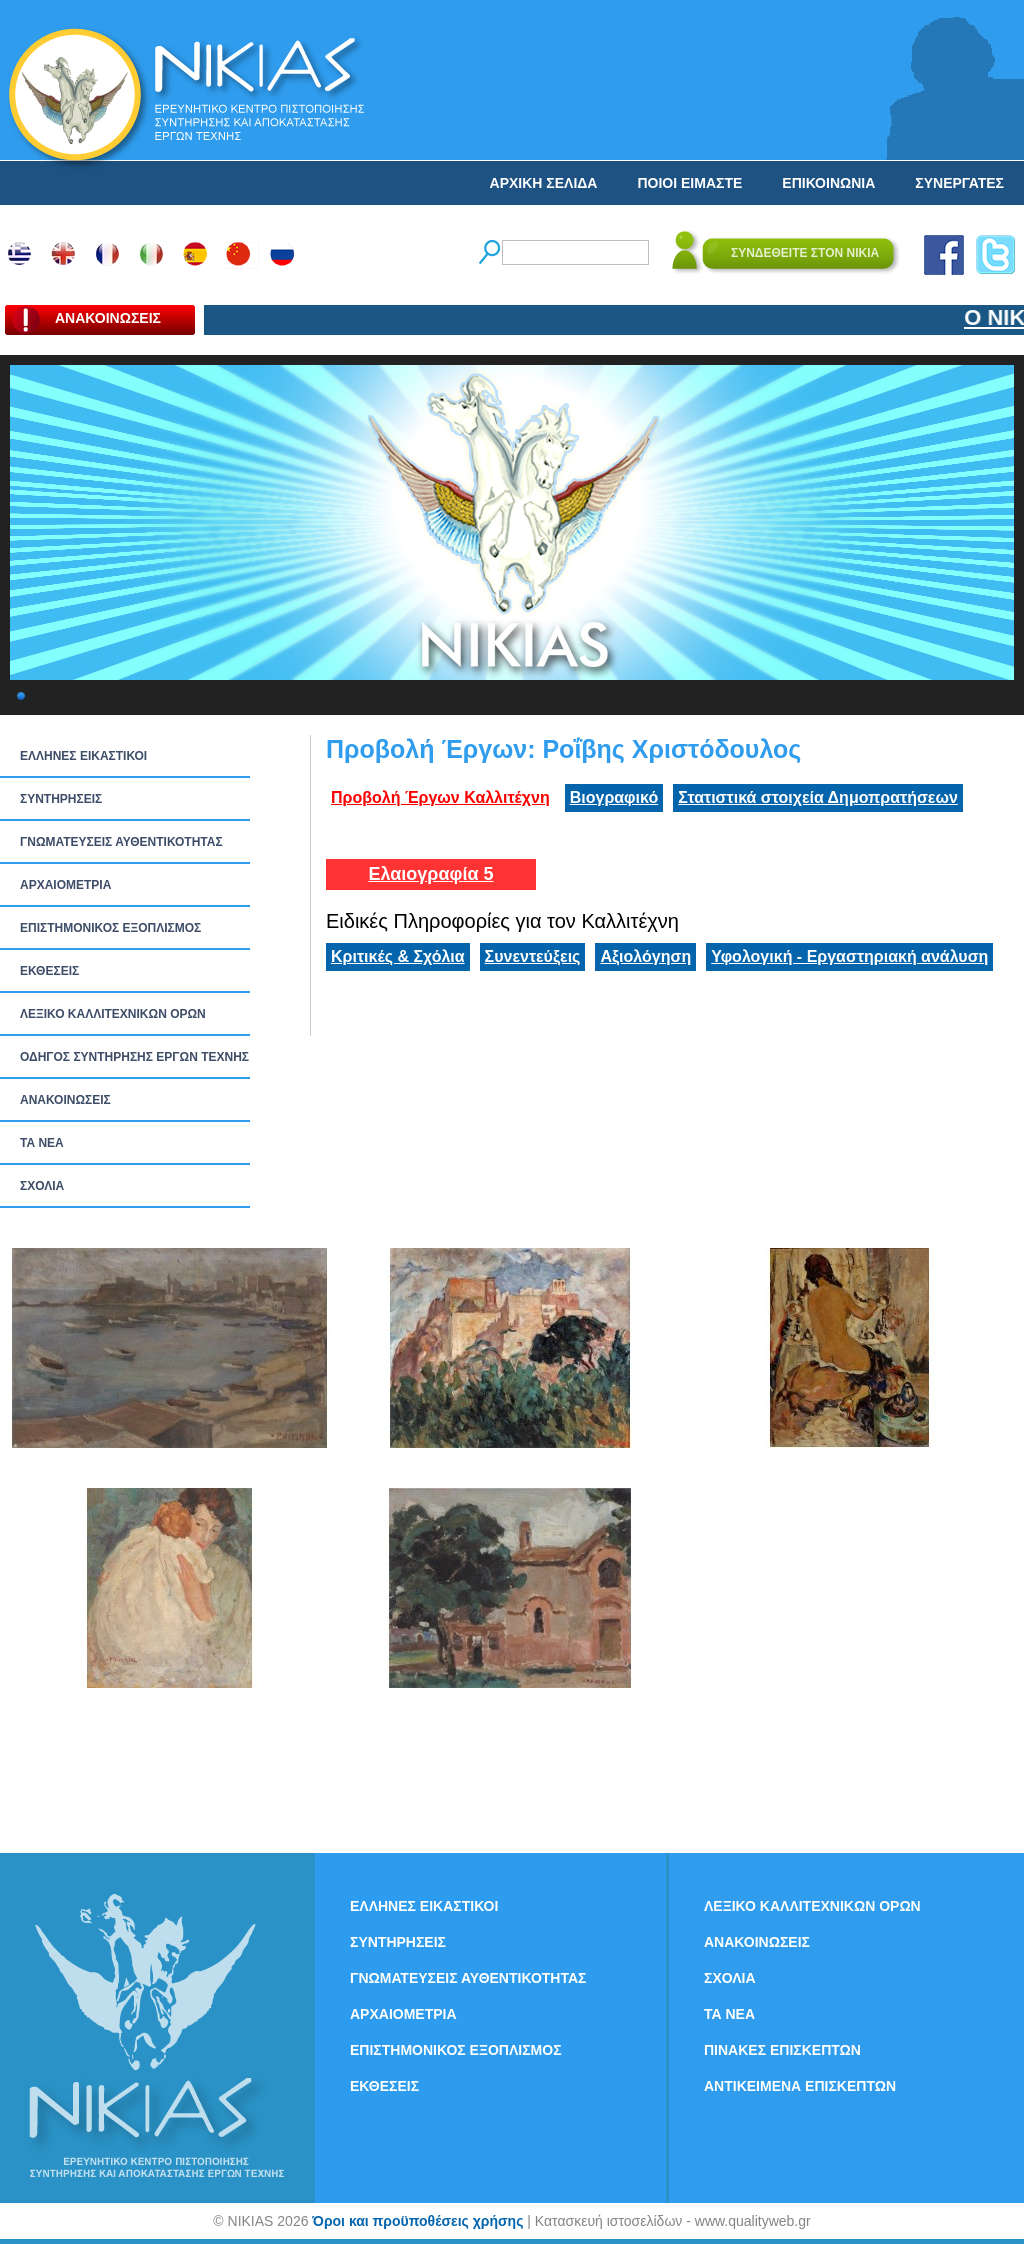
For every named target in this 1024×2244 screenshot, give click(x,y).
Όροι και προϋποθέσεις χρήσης (417, 2221)
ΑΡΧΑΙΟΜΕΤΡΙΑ (65, 885)
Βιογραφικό (614, 797)
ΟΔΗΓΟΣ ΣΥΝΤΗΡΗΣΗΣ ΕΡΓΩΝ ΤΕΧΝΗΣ (134, 1057)
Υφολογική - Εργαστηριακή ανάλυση (849, 956)
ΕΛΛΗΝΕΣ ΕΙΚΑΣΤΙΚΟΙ (83, 756)
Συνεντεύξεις (533, 956)
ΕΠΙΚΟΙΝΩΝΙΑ (828, 183)
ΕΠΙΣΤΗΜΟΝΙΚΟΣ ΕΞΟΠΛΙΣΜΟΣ (110, 928)
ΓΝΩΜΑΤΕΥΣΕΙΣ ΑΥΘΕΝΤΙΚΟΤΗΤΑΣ (121, 842)
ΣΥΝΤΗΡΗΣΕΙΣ (61, 799)
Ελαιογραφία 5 (430, 874)
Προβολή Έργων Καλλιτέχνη (440, 797)
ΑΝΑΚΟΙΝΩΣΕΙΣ (65, 1100)
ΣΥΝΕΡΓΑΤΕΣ (959, 183)
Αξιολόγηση (645, 956)
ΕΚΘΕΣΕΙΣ (49, 971)
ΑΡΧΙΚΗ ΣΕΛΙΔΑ (544, 183)
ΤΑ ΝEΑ (42, 1143)
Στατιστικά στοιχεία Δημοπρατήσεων (818, 797)
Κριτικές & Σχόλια (398, 956)
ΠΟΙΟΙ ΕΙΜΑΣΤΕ (689, 183)
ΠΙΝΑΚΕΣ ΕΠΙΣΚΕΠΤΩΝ (782, 2050)
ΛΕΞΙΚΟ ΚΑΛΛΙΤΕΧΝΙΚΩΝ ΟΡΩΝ (113, 1014)
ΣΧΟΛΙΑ (42, 1186)
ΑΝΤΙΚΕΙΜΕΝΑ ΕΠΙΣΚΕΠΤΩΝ (800, 2086)
